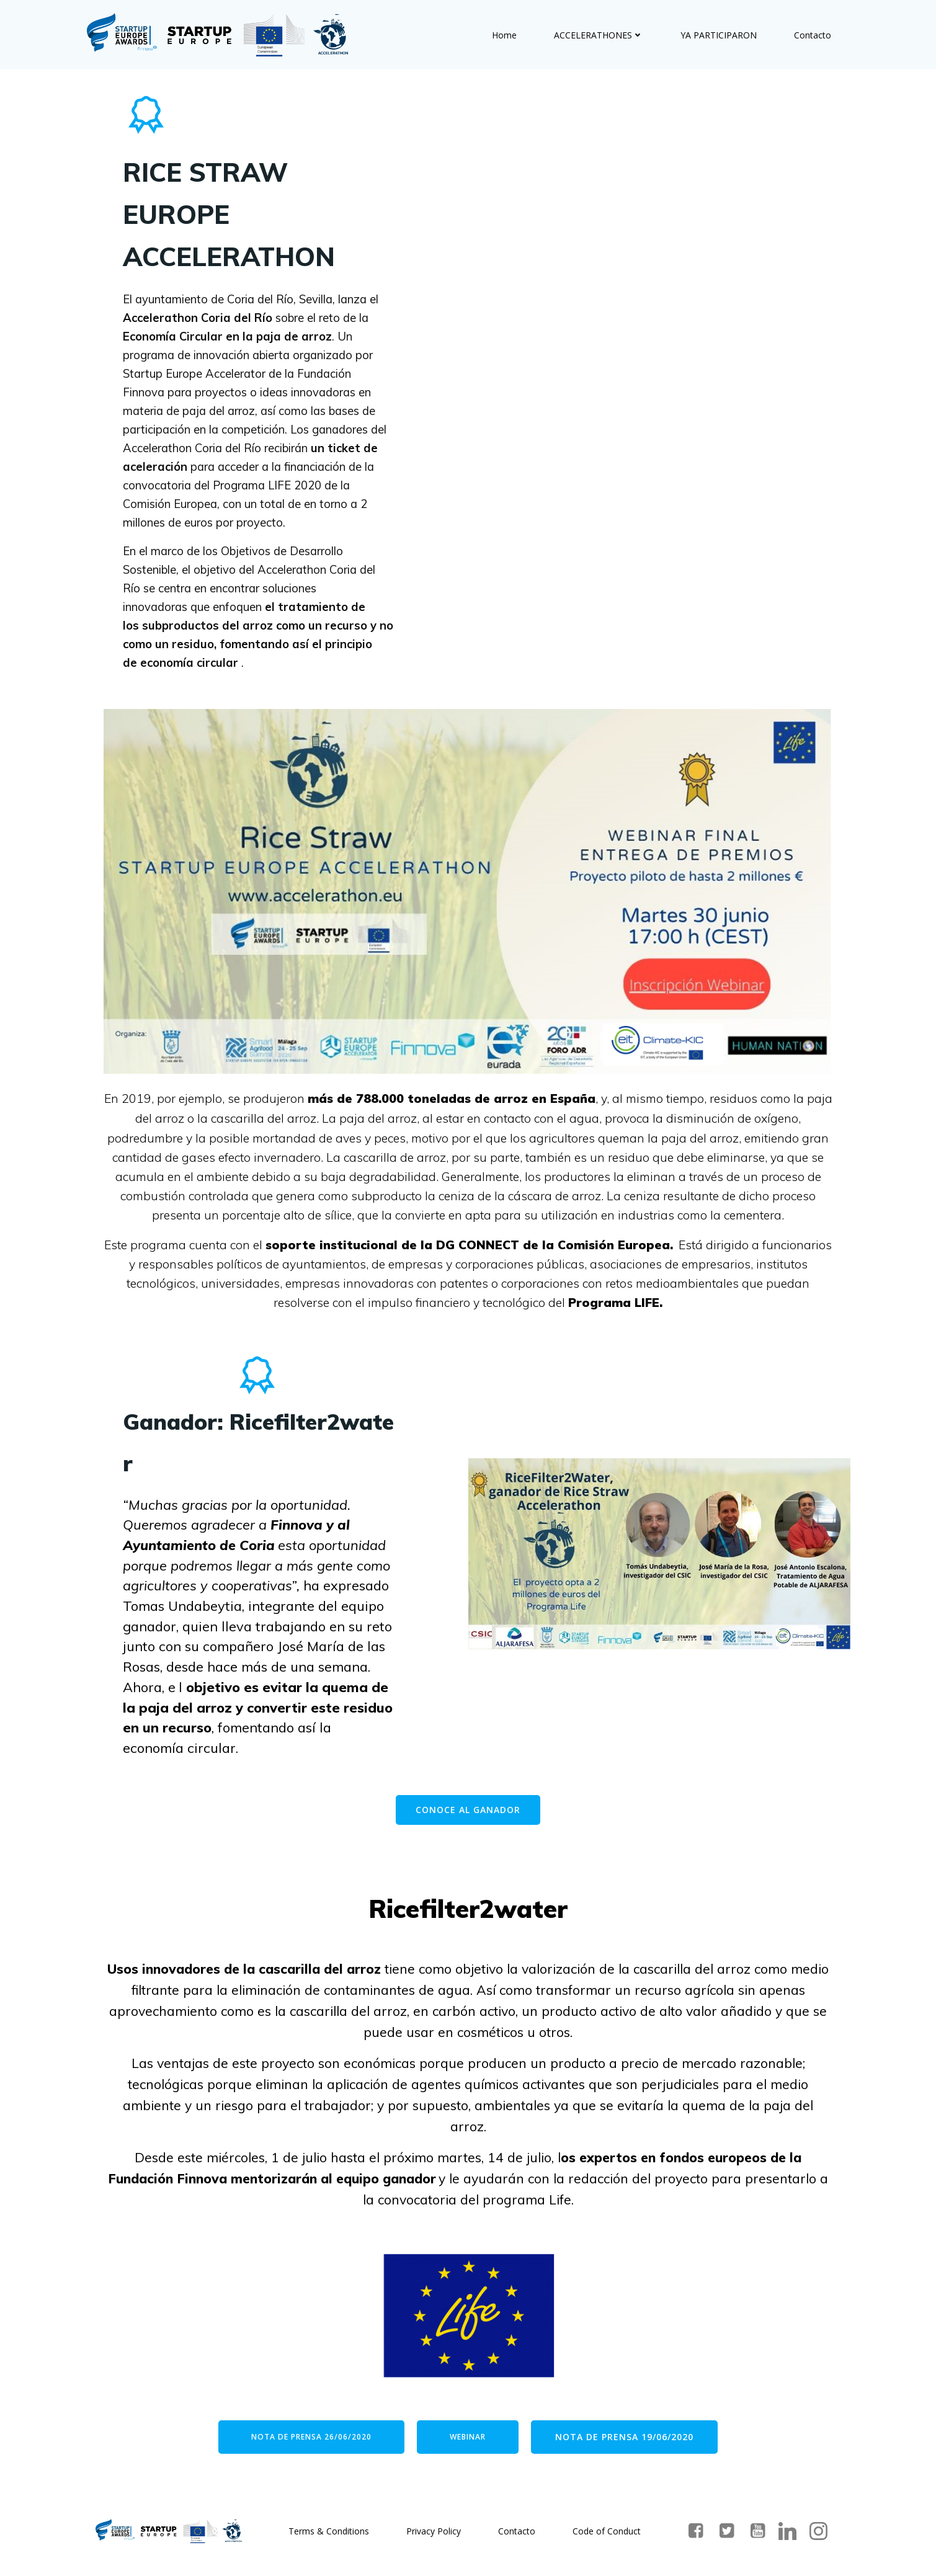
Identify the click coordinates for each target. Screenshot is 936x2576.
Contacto (813, 34)
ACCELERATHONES (599, 34)
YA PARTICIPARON (719, 34)
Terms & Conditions (328, 2535)
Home (505, 34)
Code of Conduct (607, 2535)
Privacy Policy (433, 2535)
